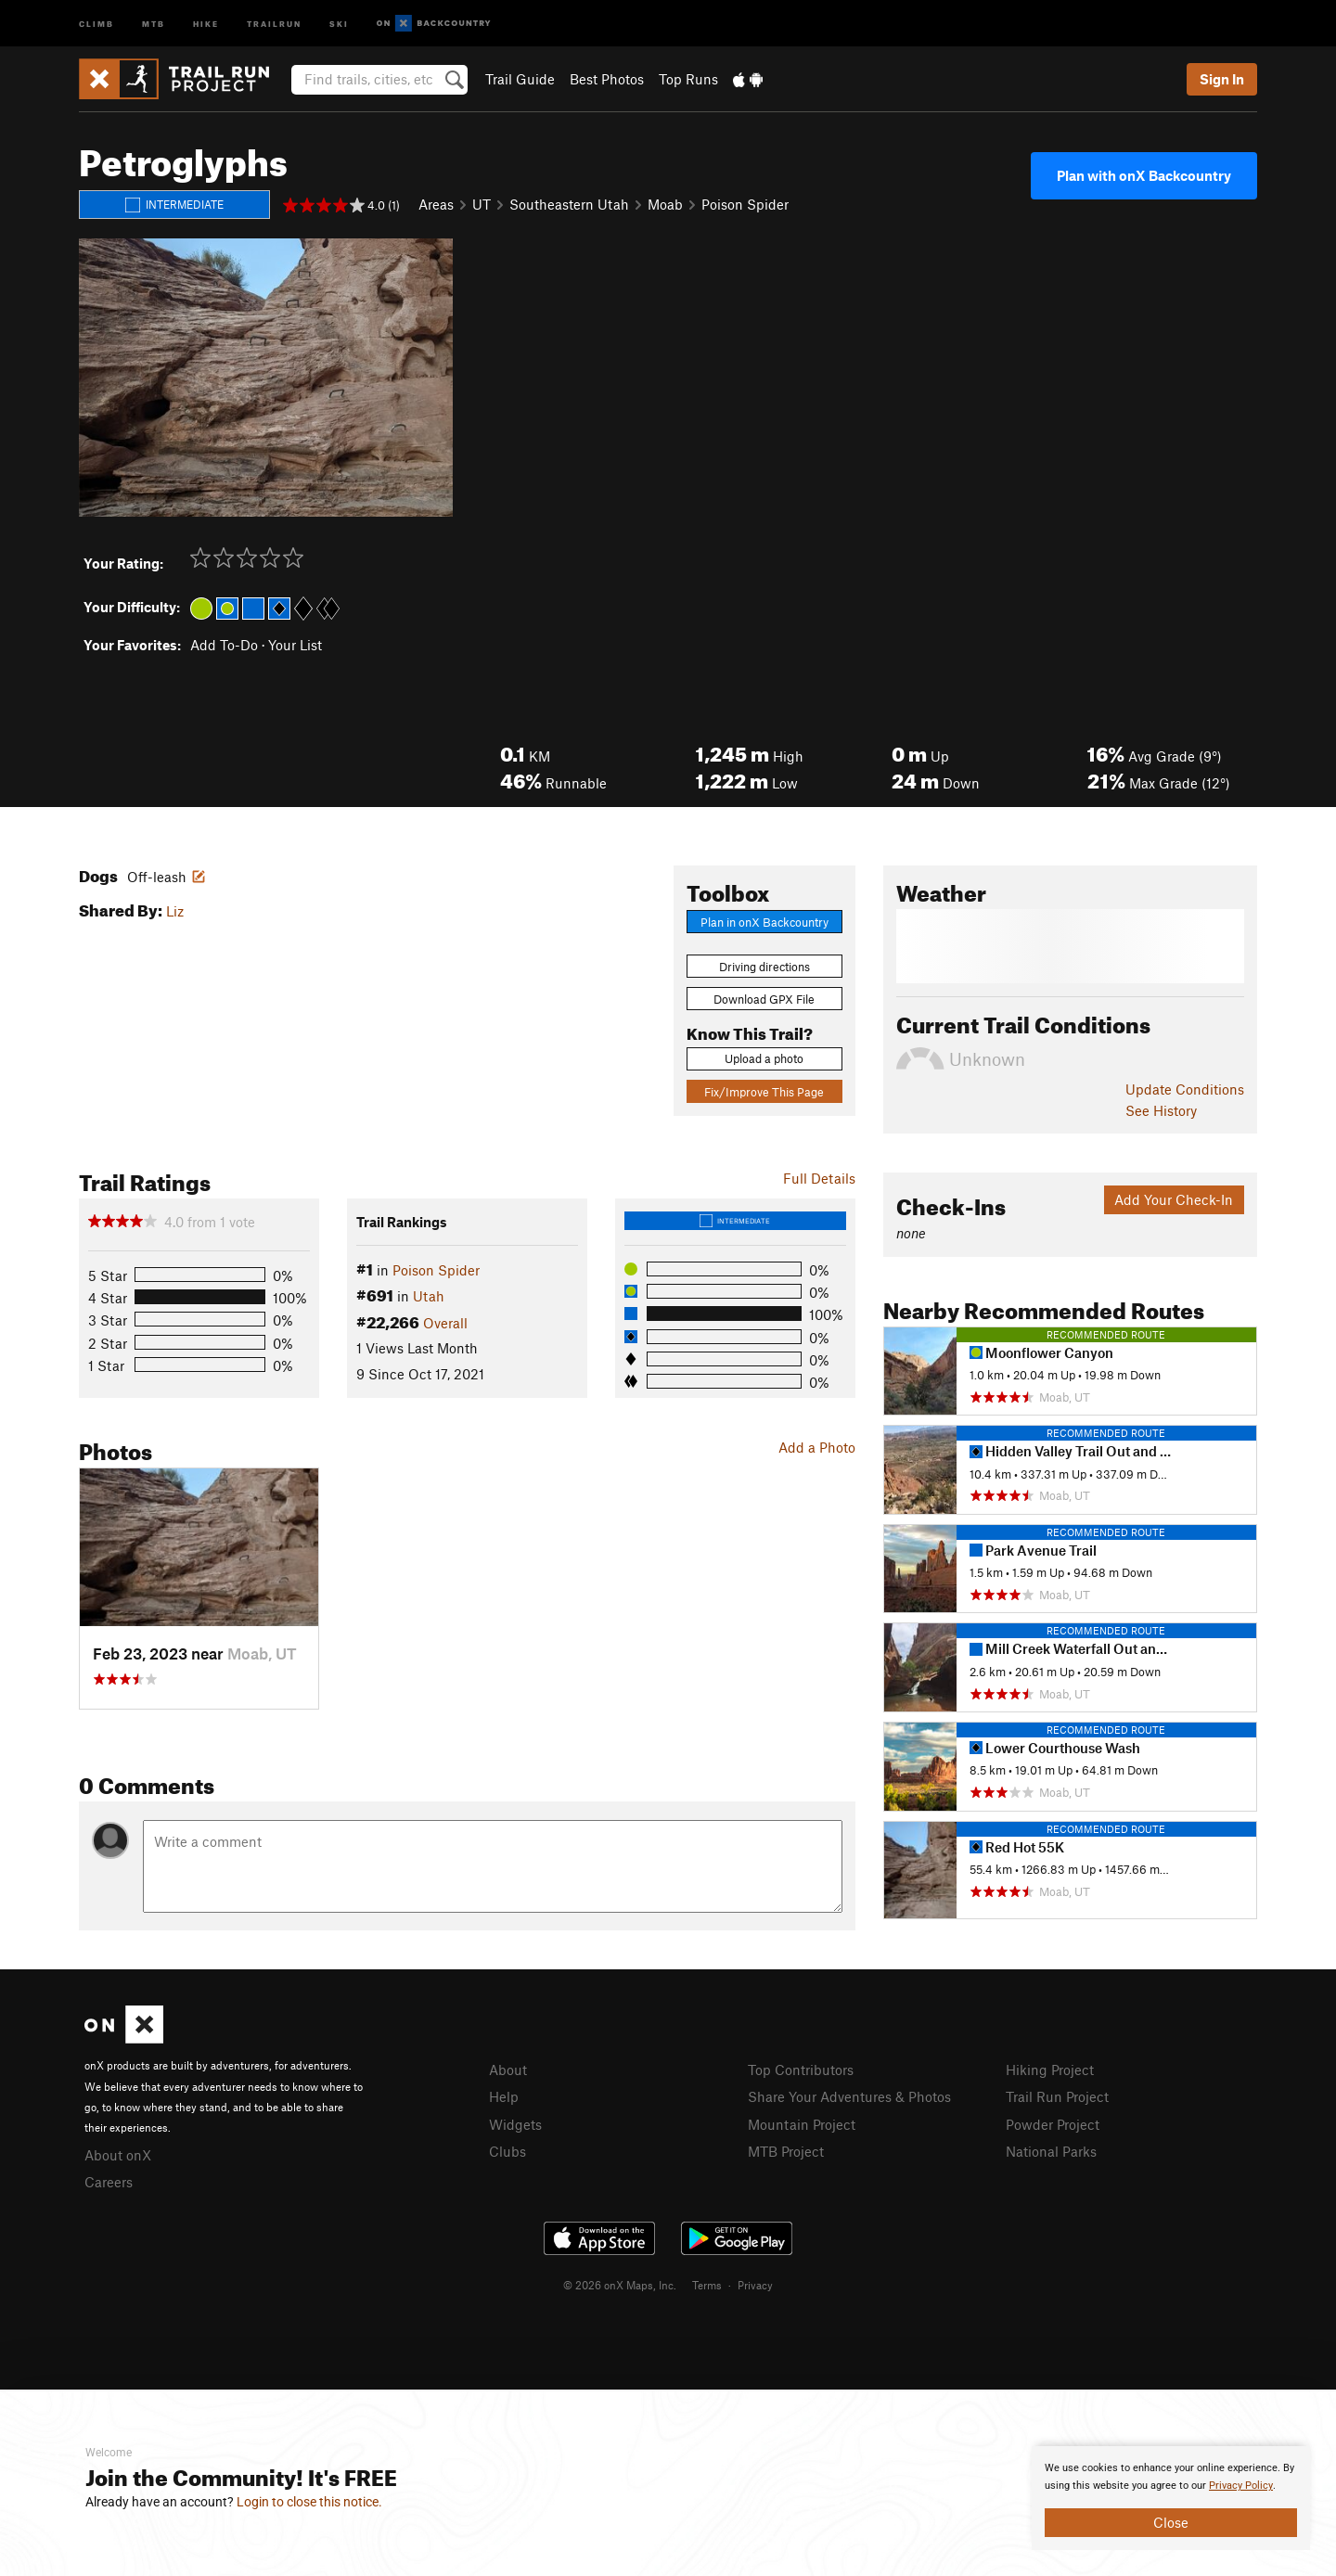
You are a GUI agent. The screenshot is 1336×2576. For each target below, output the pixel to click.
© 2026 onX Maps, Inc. (619, 2284)
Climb (96, 23)
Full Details (819, 1178)
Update (1184, 1089)
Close (1170, 2522)
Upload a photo (764, 1058)
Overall (445, 1322)
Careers (108, 2181)
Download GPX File (764, 999)
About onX (117, 2155)
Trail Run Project (1057, 2096)
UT (481, 204)
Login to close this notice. (309, 2501)
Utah (428, 1296)
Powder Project (1052, 2124)
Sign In (1222, 78)
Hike (206, 23)
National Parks (1051, 2151)
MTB (153, 23)
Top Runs (688, 78)
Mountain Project (801, 2124)
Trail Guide (520, 78)
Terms (707, 2284)
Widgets (515, 2124)
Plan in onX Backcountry (764, 922)
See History (1161, 1110)
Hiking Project (1050, 2069)
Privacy (755, 2284)
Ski (339, 23)
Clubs (507, 2151)
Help (504, 2096)
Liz (175, 911)
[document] (1171, 2498)
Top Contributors (801, 2069)
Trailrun (274, 23)
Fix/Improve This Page (764, 1091)
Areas (436, 204)
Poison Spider (745, 204)
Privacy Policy (1241, 2486)
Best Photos (607, 78)
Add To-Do (224, 644)
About (508, 2069)
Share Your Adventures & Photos (849, 2096)
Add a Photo (816, 1447)
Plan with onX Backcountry (1144, 175)
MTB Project (786, 2151)
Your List (295, 644)
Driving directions (764, 966)
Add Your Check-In (1173, 1199)
